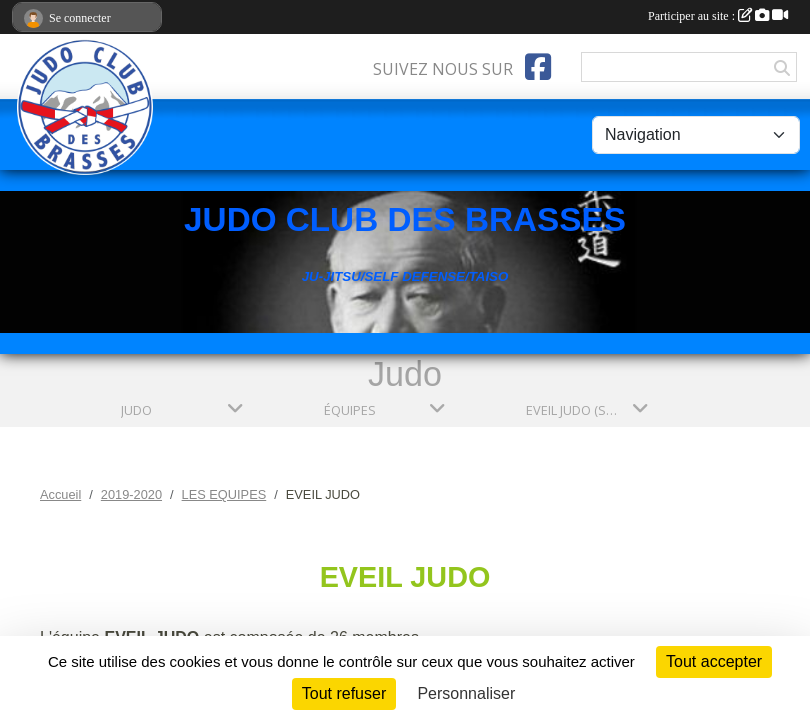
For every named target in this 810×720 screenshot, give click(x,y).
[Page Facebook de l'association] (538, 67)
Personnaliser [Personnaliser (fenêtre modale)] (466, 693)
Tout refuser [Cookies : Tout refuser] (344, 693)
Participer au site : (718, 16)
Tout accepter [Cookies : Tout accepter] (714, 661)
